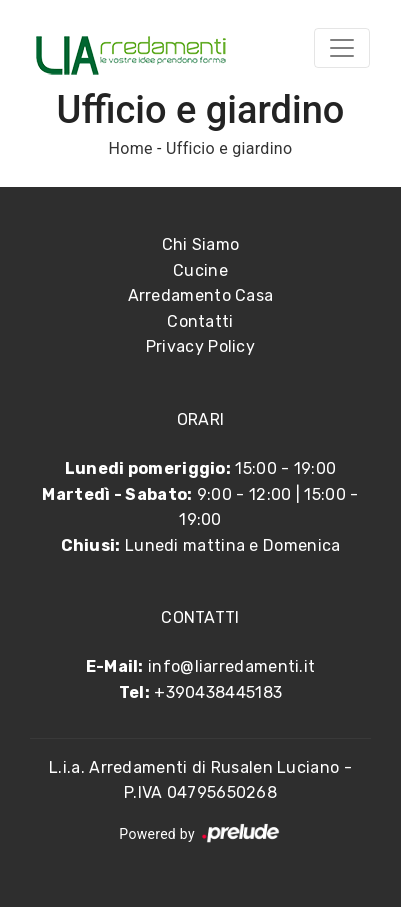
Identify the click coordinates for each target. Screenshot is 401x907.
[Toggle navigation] (342, 48)
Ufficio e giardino (229, 148)
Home (131, 148)
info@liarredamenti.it (231, 666)
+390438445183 (218, 692)
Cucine (200, 270)
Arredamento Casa (201, 295)
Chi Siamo (201, 244)
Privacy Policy (200, 346)
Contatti (200, 321)
